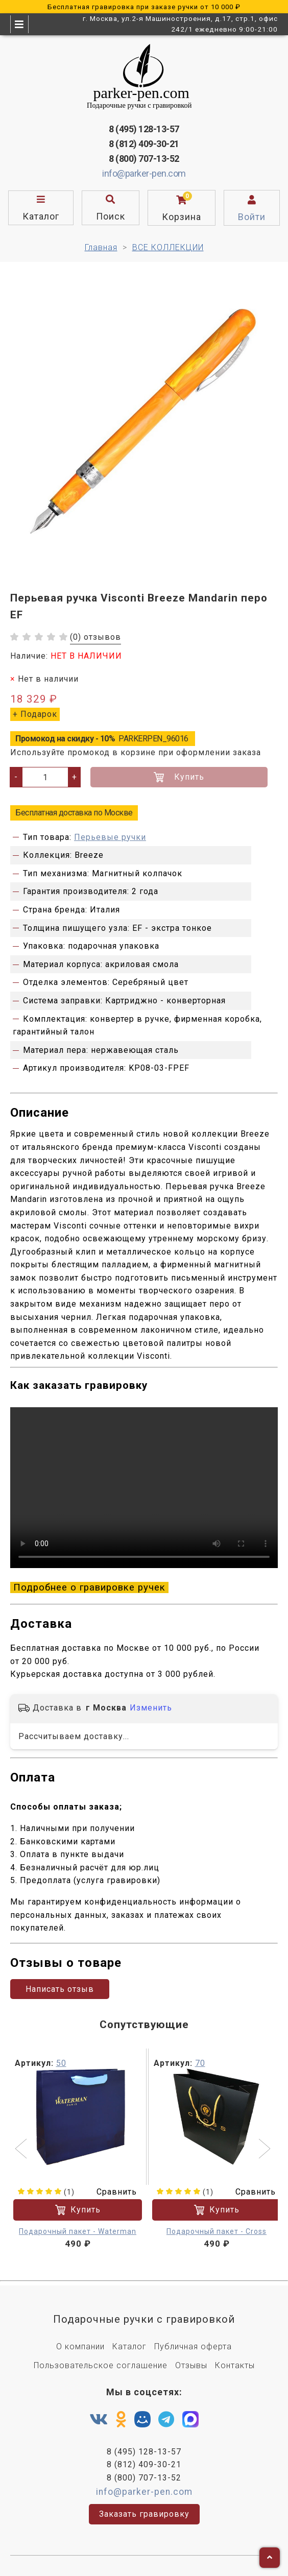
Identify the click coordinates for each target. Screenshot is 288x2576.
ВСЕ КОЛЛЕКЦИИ (168, 247)
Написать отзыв (60, 1989)
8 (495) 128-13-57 (144, 129)
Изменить (151, 1708)
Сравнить (110, 2192)
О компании (80, 2346)
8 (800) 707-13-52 (144, 158)
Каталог (129, 2346)
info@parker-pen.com (144, 173)
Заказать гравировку (144, 2514)
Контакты (235, 2365)
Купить (179, 777)
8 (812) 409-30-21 (144, 143)
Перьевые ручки (110, 837)
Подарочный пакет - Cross (216, 2231)
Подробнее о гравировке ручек (89, 1587)
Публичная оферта (193, 2346)
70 (200, 2063)
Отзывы (191, 2365)
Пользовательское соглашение (100, 2365)
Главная (101, 247)
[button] (22, 2149)
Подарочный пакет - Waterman (77, 2231)
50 (61, 2063)
